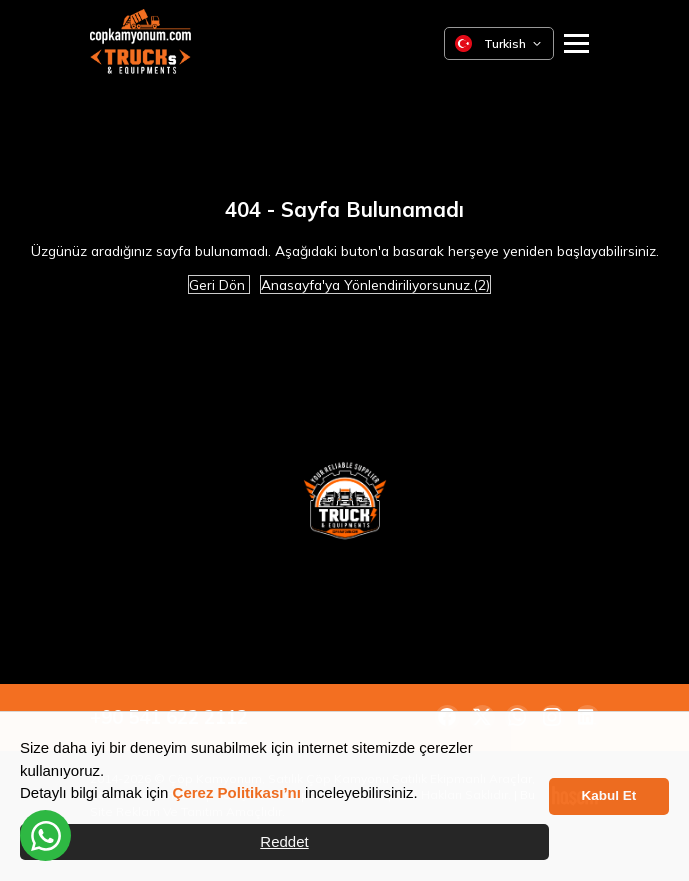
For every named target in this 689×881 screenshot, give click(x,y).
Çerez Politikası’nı (237, 792)
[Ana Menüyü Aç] (576, 43)
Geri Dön (219, 284)
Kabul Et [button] (609, 795)
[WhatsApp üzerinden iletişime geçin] (45, 835)
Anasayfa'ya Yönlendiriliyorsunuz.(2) (375, 284)
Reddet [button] (284, 841)
